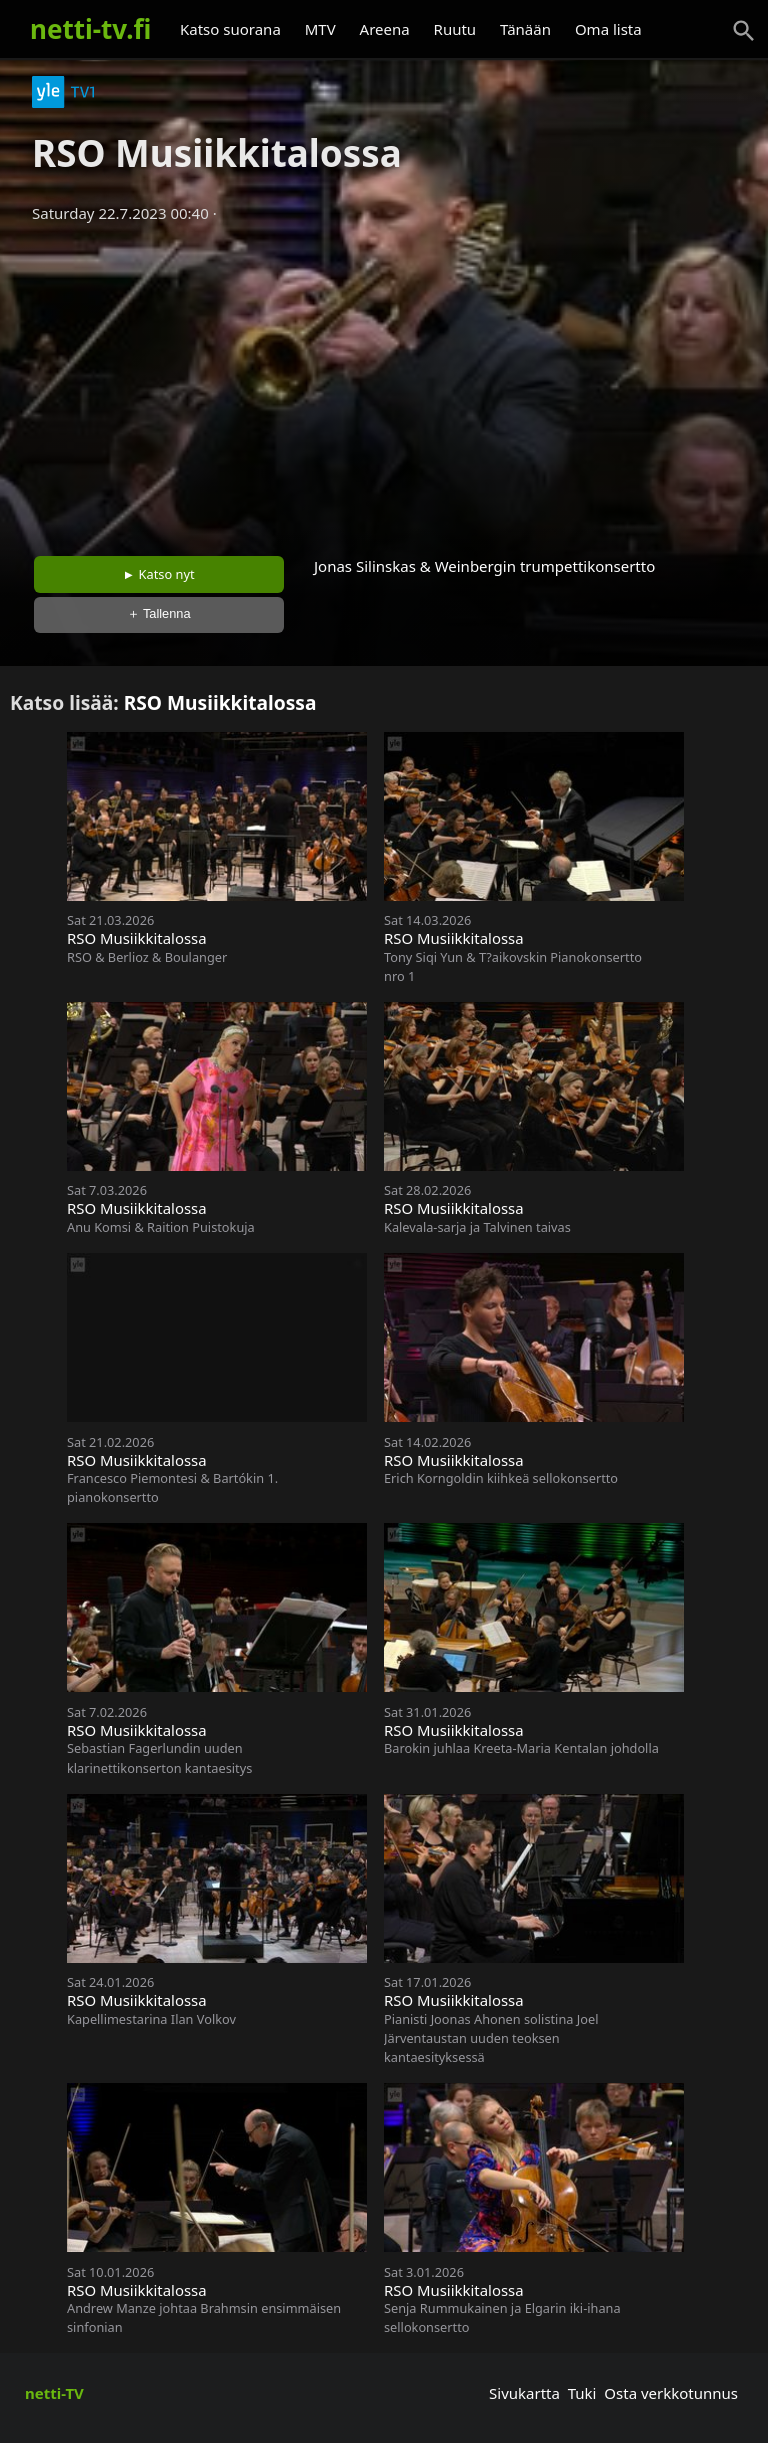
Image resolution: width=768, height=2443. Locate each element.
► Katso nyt (159, 574)
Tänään (525, 29)
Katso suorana (230, 29)
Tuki (582, 2393)
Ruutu (455, 29)
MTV (320, 29)
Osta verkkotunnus (671, 2393)
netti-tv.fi (90, 29)
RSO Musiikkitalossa (220, 702)
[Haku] (744, 31)
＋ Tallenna (159, 613)
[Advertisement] (384, 383)
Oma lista (608, 29)
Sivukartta (524, 2393)
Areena (385, 29)
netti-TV (54, 2393)
